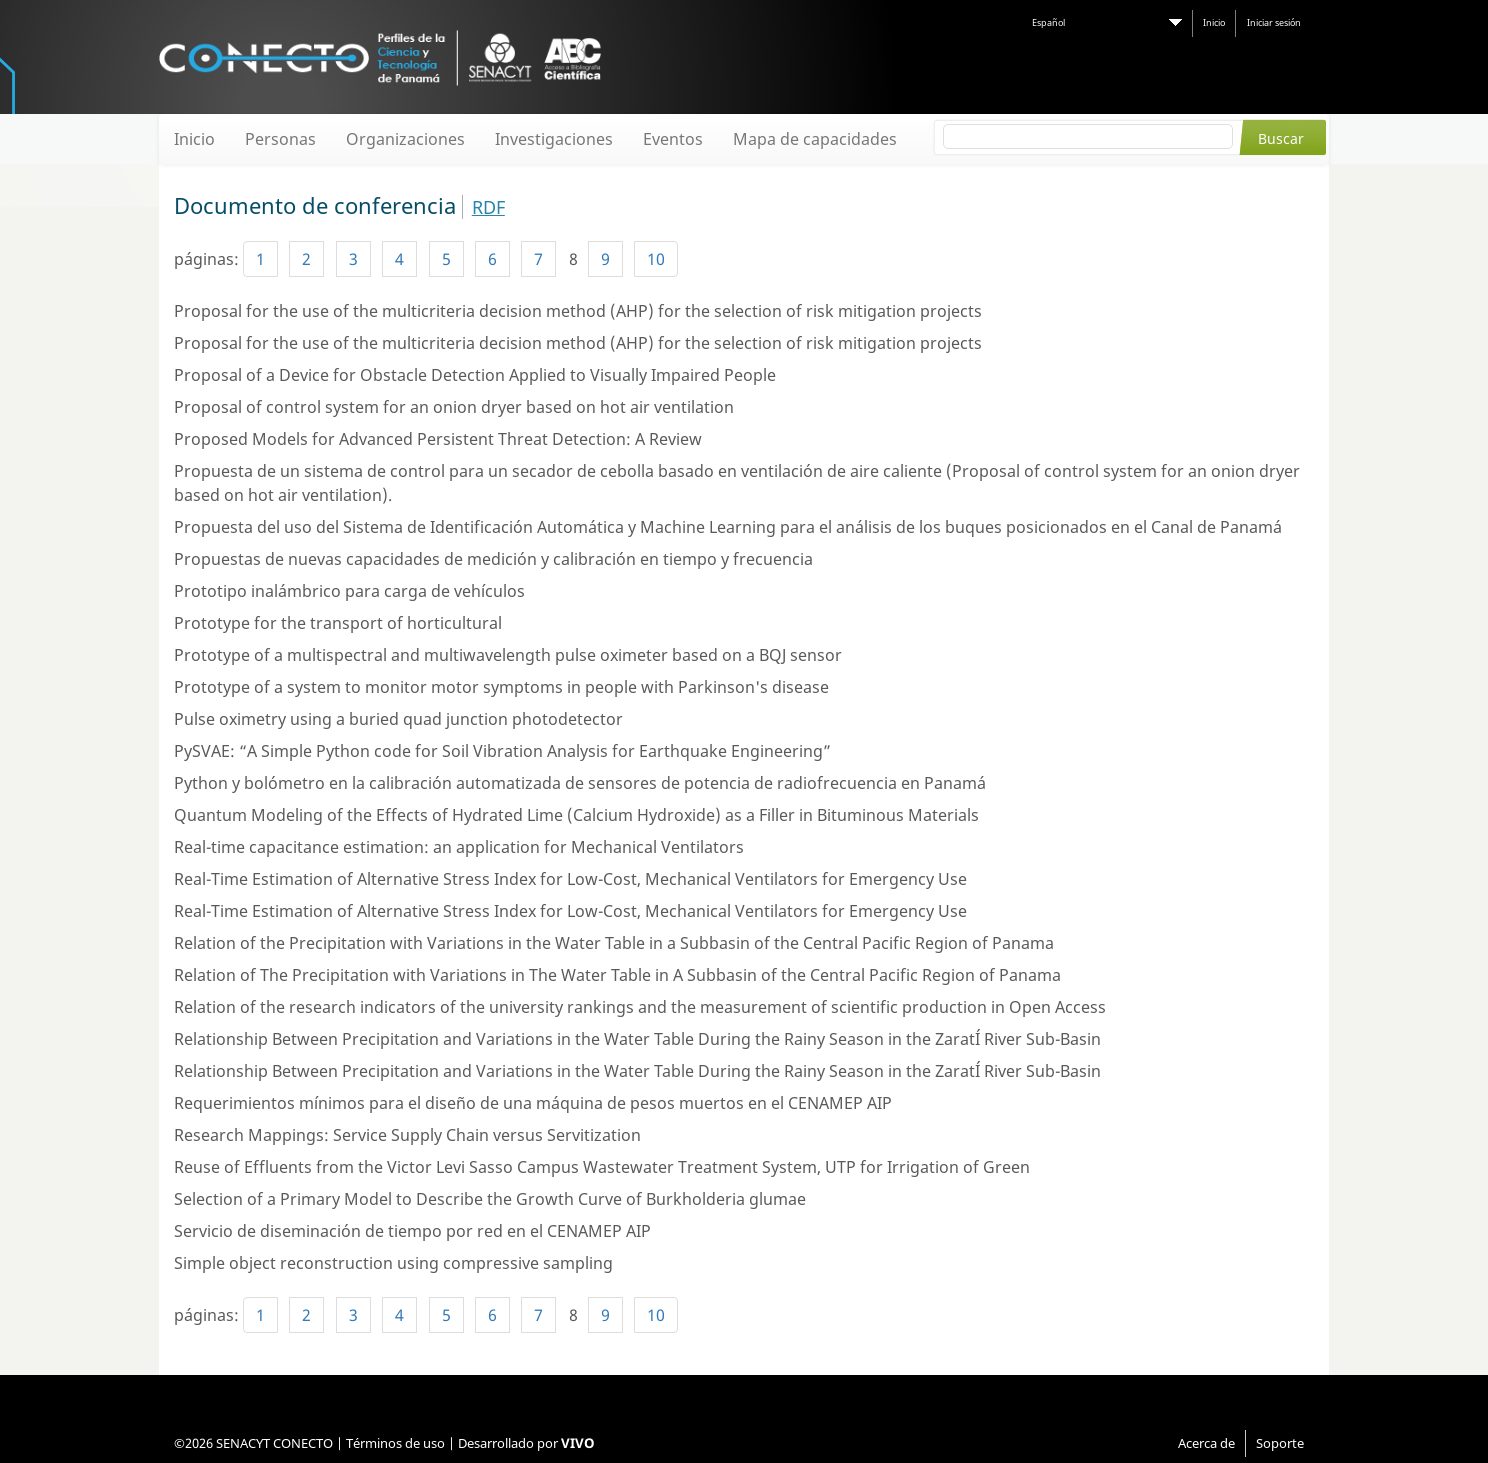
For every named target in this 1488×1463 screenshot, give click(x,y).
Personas (280, 139)
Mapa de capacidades (815, 139)
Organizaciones (405, 139)
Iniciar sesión (1274, 22)
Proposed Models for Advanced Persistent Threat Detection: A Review (438, 439)
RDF (488, 207)
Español (1048, 22)
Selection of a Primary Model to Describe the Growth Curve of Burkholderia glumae (490, 1199)
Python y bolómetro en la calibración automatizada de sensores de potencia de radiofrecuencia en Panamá (580, 783)
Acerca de (1206, 1443)
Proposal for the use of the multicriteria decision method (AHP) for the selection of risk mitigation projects (578, 311)
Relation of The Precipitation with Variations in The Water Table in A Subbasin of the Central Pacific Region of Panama (617, 975)
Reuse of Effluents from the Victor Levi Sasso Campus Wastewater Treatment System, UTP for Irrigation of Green (602, 1167)
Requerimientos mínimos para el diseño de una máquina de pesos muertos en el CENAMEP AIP (533, 1103)
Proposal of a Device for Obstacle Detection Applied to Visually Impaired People (475, 375)
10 (656, 259)
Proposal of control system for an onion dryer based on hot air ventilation (454, 407)
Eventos (673, 139)
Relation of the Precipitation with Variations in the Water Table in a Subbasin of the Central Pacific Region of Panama (614, 943)
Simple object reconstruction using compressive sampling (393, 1263)
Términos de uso (395, 1443)
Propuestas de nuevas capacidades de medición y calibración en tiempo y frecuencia (493, 559)
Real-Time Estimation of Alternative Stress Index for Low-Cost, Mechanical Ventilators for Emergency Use (570, 879)
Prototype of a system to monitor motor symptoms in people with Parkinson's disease (501, 687)
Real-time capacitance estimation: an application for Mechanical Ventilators (459, 847)
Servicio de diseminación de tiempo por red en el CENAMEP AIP (412, 1231)
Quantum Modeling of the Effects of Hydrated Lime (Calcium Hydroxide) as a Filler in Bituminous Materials (576, 815)
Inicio (1214, 22)
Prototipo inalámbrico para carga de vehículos (349, 591)
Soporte (1280, 1443)
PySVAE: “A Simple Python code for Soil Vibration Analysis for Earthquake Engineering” (502, 751)
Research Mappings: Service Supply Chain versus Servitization (407, 1135)
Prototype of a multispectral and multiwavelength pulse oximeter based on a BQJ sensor (508, 655)
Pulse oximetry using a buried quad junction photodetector (398, 719)
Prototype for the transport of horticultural (338, 623)
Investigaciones (554, 139)
